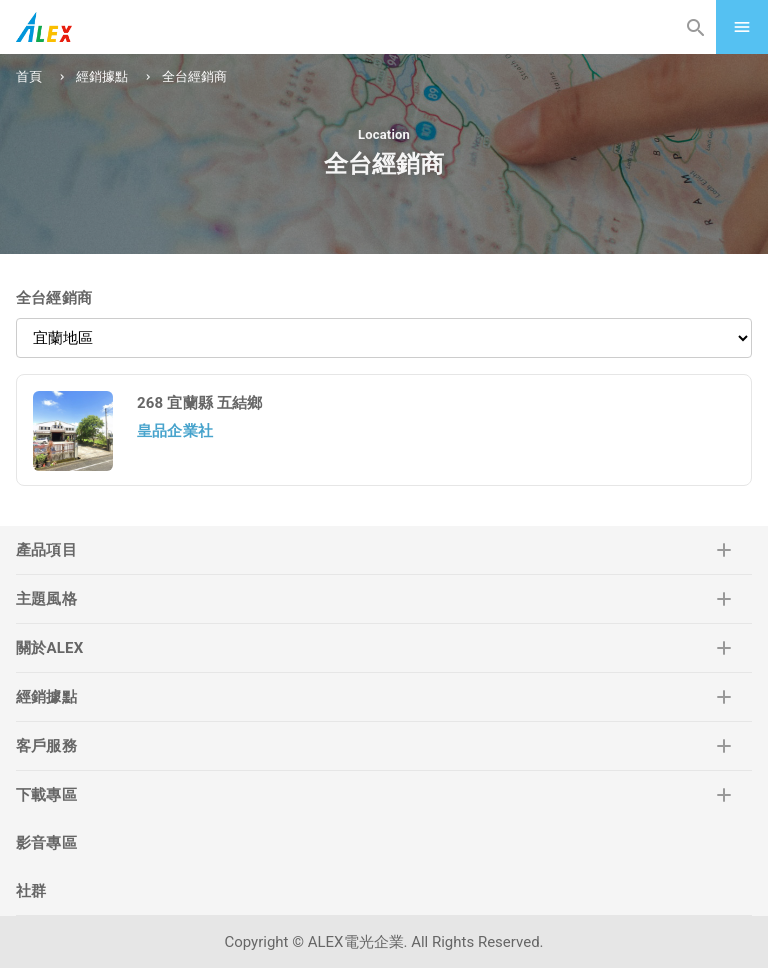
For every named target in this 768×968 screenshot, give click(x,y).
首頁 (29, 76)
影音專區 (46, 843)
